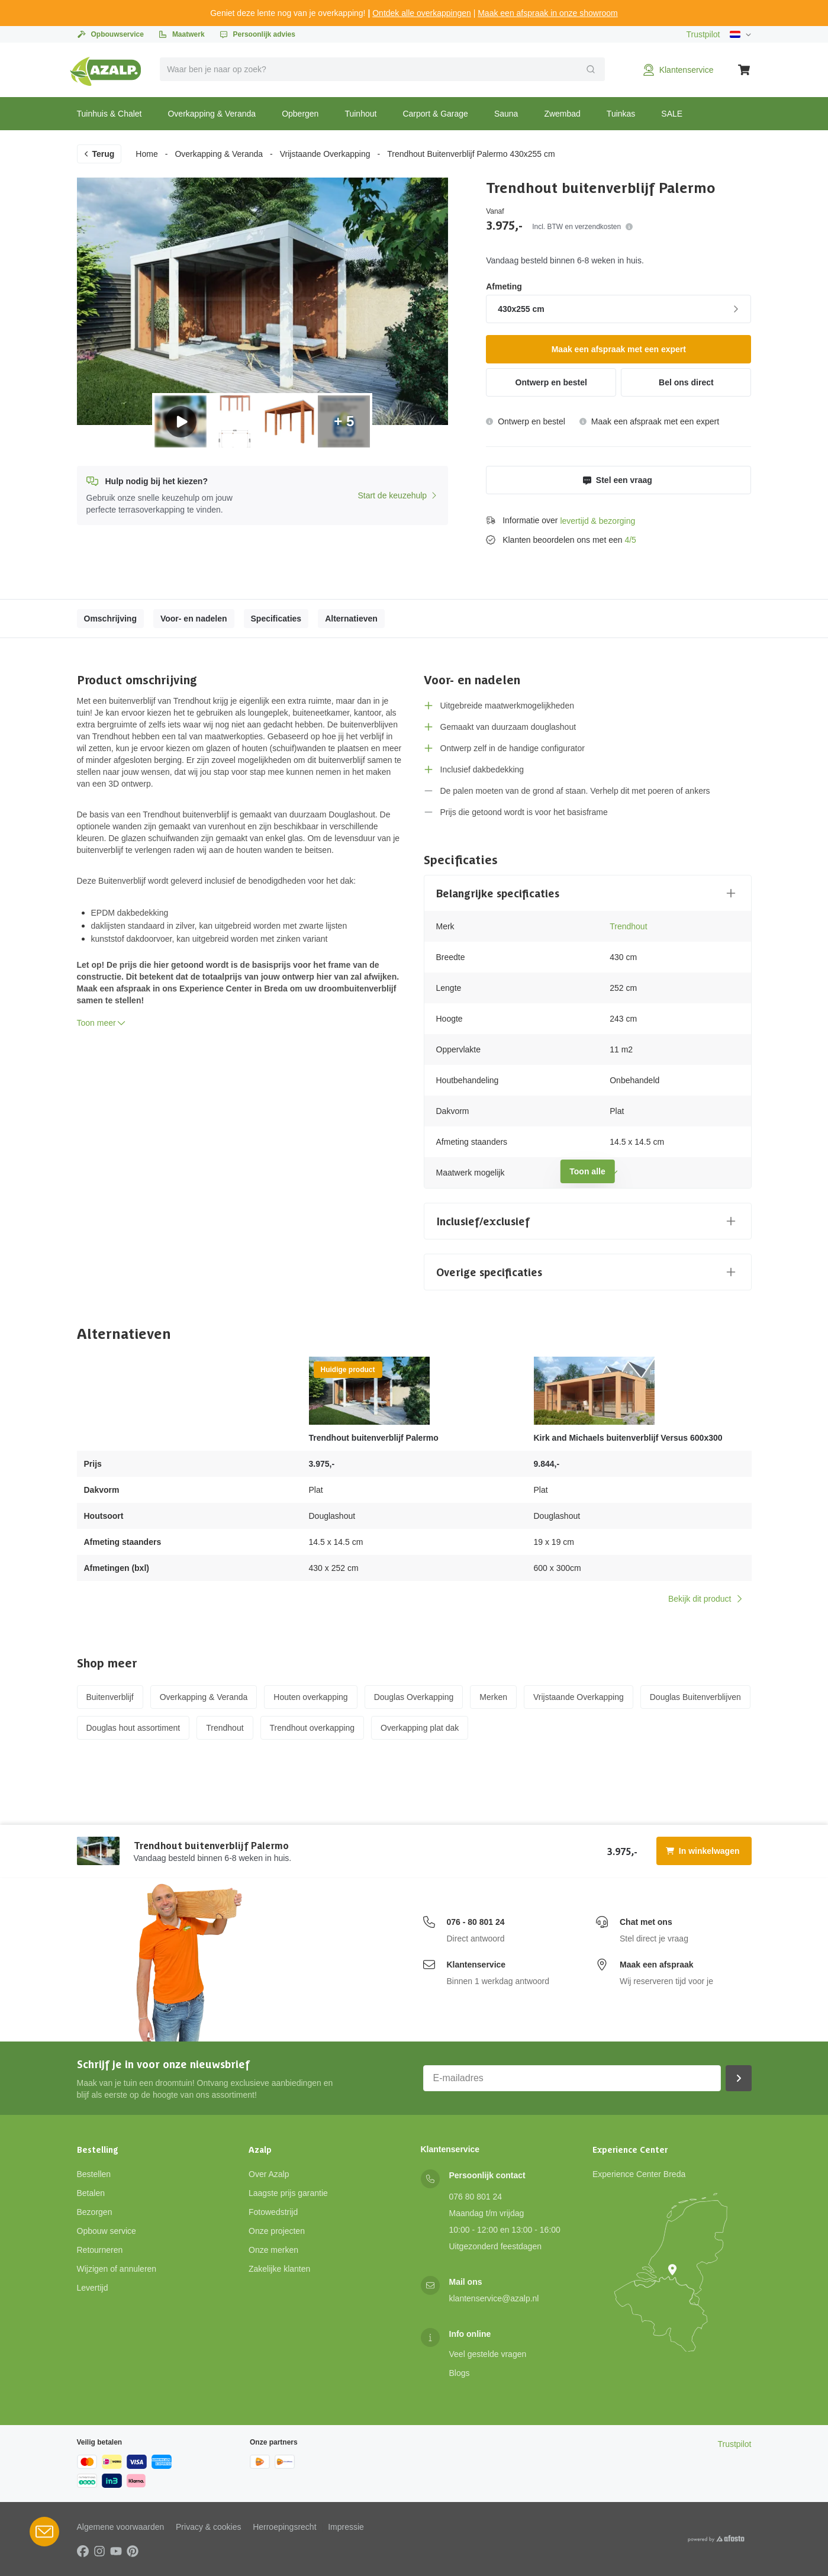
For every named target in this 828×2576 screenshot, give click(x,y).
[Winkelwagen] (744, 70)
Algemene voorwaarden (121, 2527)
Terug (99, 154)
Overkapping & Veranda (211, 113)
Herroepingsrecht (284, 2527)
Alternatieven (351, 618)
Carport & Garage (435, 113)
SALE (671, 113)
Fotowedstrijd (273, 2212)
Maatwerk (181, 34)
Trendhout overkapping (312, 1728)
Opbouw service (106, 2231)
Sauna (506, 113)
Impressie (346, 2527)
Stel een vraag (617, 480)
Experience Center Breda (638, 2174)
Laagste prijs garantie (288, 2193)
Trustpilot (703, 34)
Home (146, 154)
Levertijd (92, 2287)
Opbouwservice (110, 34)
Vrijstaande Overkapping (325, 154)
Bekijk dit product (706, 1598)
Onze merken (273, 2250)
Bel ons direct (686, 382)
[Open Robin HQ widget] (44, 2531)
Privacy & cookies (208, 2527)
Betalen (91, 2193)
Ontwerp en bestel (551, 382)
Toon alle (587, 1171)
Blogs (459, 2373)
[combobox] (382, 69)
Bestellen (94, 2174)
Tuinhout (360, 113)
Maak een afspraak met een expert (619, 349)
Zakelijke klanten (279, 2269)
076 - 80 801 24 (476, 1922)
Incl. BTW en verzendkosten (582, 227)
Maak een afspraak (657, 1964)
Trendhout (628, 926)
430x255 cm (620, 309)
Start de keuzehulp (398, 495)
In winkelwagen (703, 1851)
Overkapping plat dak (420, 1728)
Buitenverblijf (110, 1697)
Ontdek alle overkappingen (421, 13)
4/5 (630, 540)
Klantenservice (476, 1964)
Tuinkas (621, 113)
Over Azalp (269, 2174)
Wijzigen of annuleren (117, 2269)
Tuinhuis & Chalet (109, 113)
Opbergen (300, 113)
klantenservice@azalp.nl (494, 2298)
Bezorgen (94, 2212)
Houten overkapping (310, 1697)
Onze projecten (277, 2231)
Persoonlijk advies (257, 34)
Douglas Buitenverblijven (695, 1697)
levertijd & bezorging (597, 521)
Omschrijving (110, 618)
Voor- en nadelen (193, 618)
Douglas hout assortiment (133, 1728)
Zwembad (562, 113)
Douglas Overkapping (414, 1697)
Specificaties (276, 618)
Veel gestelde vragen (488, 2354)
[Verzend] (591, 69)
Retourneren (100, 2250)
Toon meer (102, 1022)
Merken (493, 1697)
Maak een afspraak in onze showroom (548, 13)
